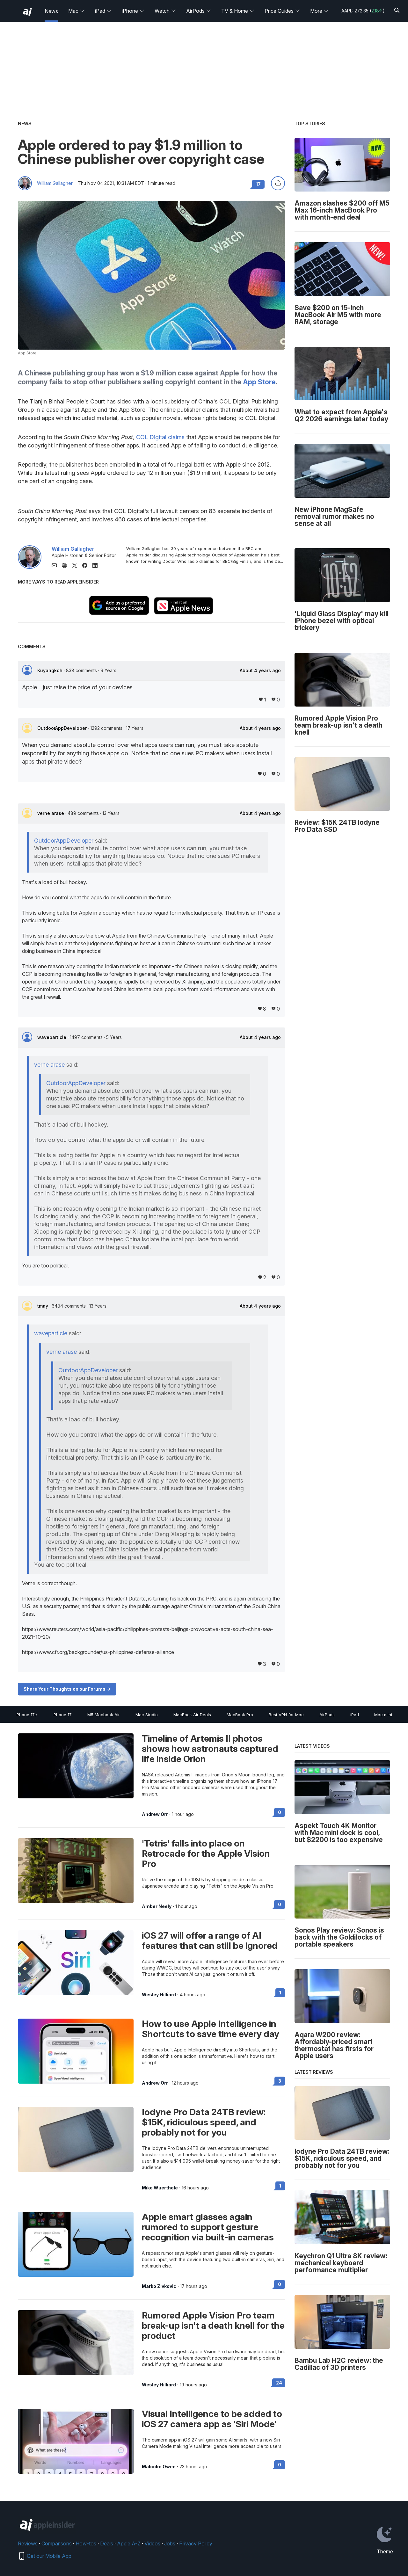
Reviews (28, 2543)
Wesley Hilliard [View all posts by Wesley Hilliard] (159, 1994)
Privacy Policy (195, 2543)
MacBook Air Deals (192, 1714)
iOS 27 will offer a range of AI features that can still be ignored (210, 1940)
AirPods (198, 11)
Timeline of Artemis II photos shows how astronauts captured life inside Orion (210, 1748)
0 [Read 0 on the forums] (279, 1812)
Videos (152, 2543)
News (51, 11)
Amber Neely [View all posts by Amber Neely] (156, 1906)
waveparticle (52, 1037)
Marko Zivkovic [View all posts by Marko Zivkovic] (159, 2286)
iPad (103, 11)
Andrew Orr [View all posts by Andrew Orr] (155, 1814)
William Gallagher (55, 183)
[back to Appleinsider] (27, 11)
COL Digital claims (160, 437)
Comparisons (56, 2543)
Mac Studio (146, 1714)
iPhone (133, 11)
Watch (165, 11)
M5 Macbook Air (103, 1714)
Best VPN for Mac (286, 1714)
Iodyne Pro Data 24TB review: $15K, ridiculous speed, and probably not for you (204, 2122)
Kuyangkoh (50, 670)
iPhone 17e (26, 1714)
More (319, 11)
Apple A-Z (129, 2543)
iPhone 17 (62, 1714)
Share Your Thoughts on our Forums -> (67, 1689)
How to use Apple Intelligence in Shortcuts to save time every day (210, 2028)
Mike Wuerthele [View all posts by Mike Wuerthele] (160, 2187)
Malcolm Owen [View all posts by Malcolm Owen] (159, 2466)
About (260, 670)
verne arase (51, 813)
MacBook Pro (240, 1714)
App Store (259, 382)
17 (258, 184)
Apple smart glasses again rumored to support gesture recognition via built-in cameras (208, 2227)
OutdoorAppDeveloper (62, 728)
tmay (43, 1306)
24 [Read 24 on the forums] (279, 2382)
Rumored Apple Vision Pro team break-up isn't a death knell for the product (213, 2325)
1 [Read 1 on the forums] (280, 1992)
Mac (76, 11)
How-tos (86, 2543)
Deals (106, 2543)
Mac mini (383, 1714)
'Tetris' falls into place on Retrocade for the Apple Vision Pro (206, 1853)
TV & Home (237, 11)
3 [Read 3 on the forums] (279, 2081)
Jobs (169, 2543)
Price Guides (282, 11)
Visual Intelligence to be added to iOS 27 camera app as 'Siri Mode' (212, 2418)
